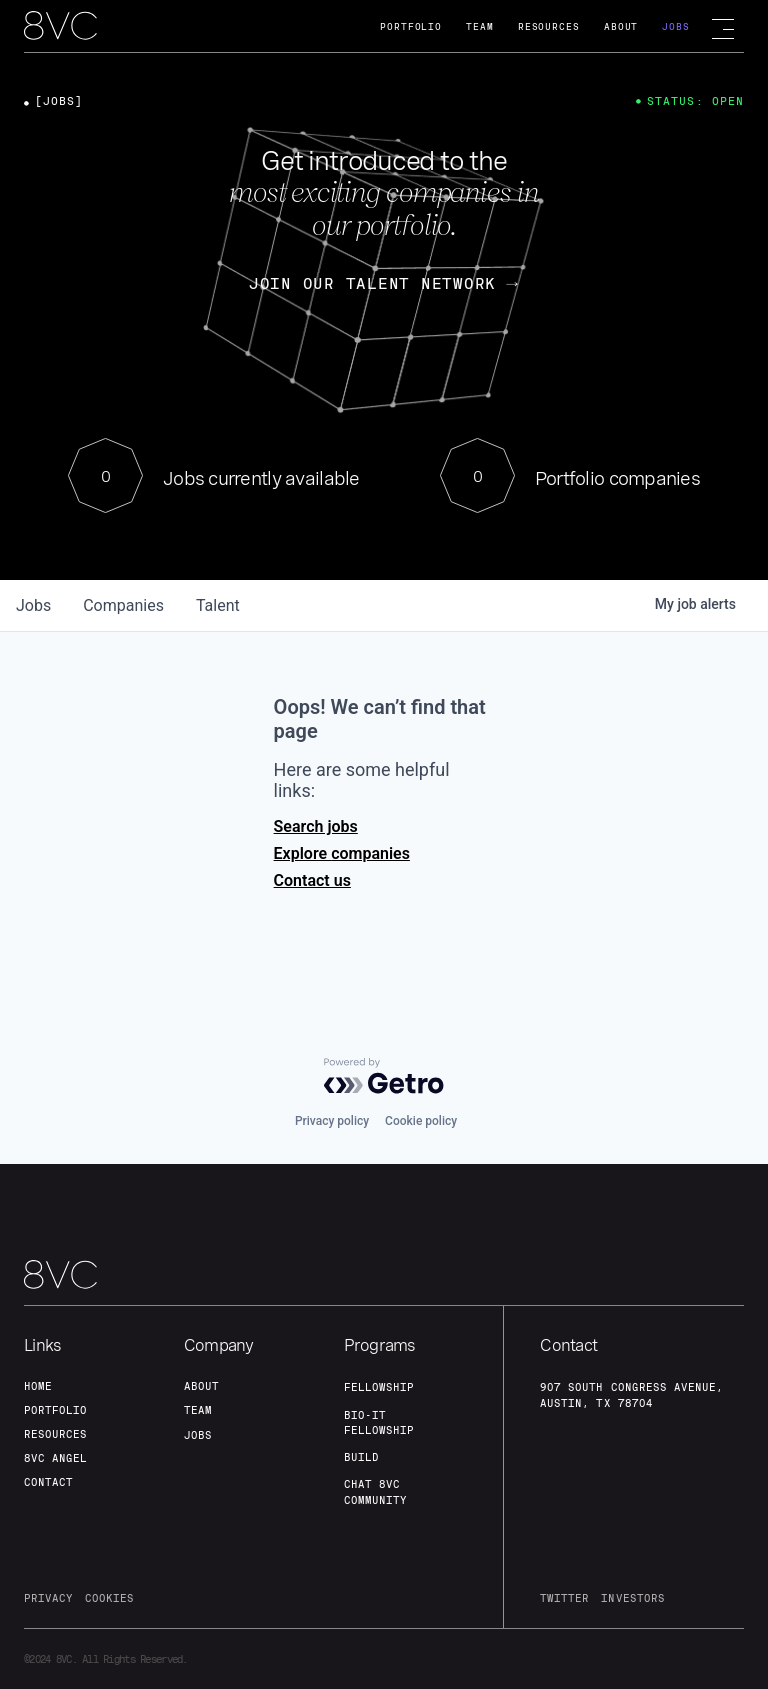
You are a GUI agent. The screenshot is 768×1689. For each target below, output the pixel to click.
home (38, 1386)
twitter (564, 1598)
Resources (549, 26)
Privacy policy (332, 1121)
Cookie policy (421, 1121)
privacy (48, 1598)
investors (632, 1598)
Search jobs (316, 826)
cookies (109, 1598)
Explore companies (342, 853)
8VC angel (55, 1458)
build (361, 1457)
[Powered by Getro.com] (384, 1076)
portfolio (55, 1410)
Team (480, 26)
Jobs (676, 26)
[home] (60, 27)
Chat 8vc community (375, 1491)
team (198, 1410)
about (201, 1386)
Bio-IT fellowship (379, 1422)
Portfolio (411, 26)
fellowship (379, 1387)
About (621, 26)
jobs (33, 605)
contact (48, 1482)
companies (123, 605)
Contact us (312, 880)
